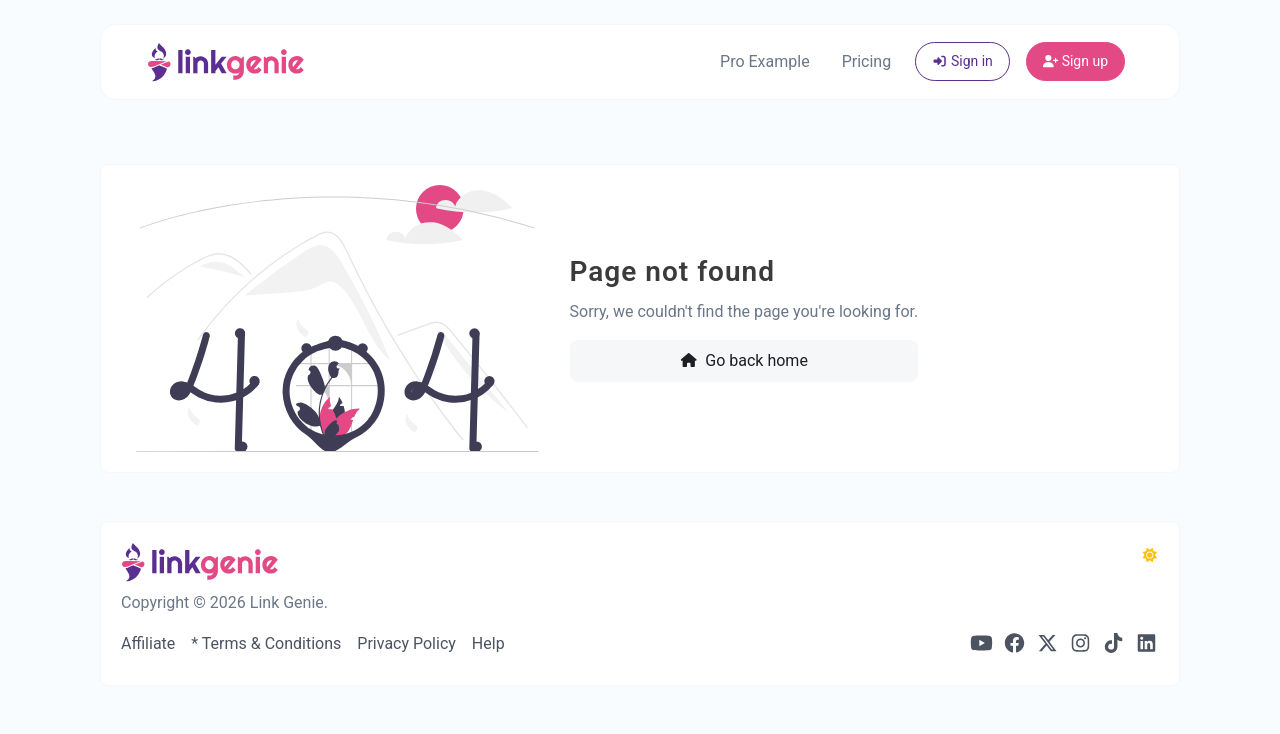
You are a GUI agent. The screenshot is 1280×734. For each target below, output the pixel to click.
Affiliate (148, 643)
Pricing (867, 61)
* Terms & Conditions (266, 643)
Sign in (962, 61)
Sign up (1075, 61)
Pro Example (765, 61)
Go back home (744, 360)
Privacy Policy (406, 643)
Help (488, 643)
